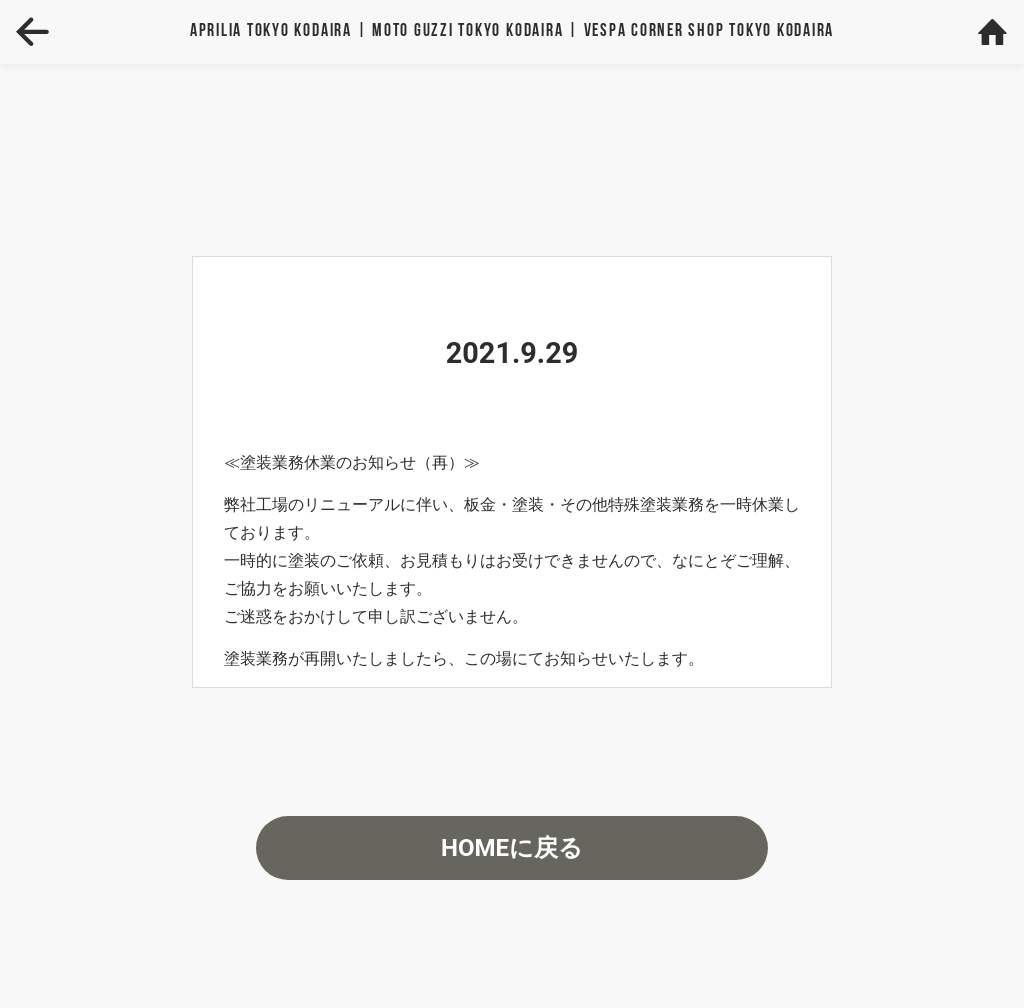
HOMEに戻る (512, 848)
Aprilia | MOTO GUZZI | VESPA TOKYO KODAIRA (512, 31)
